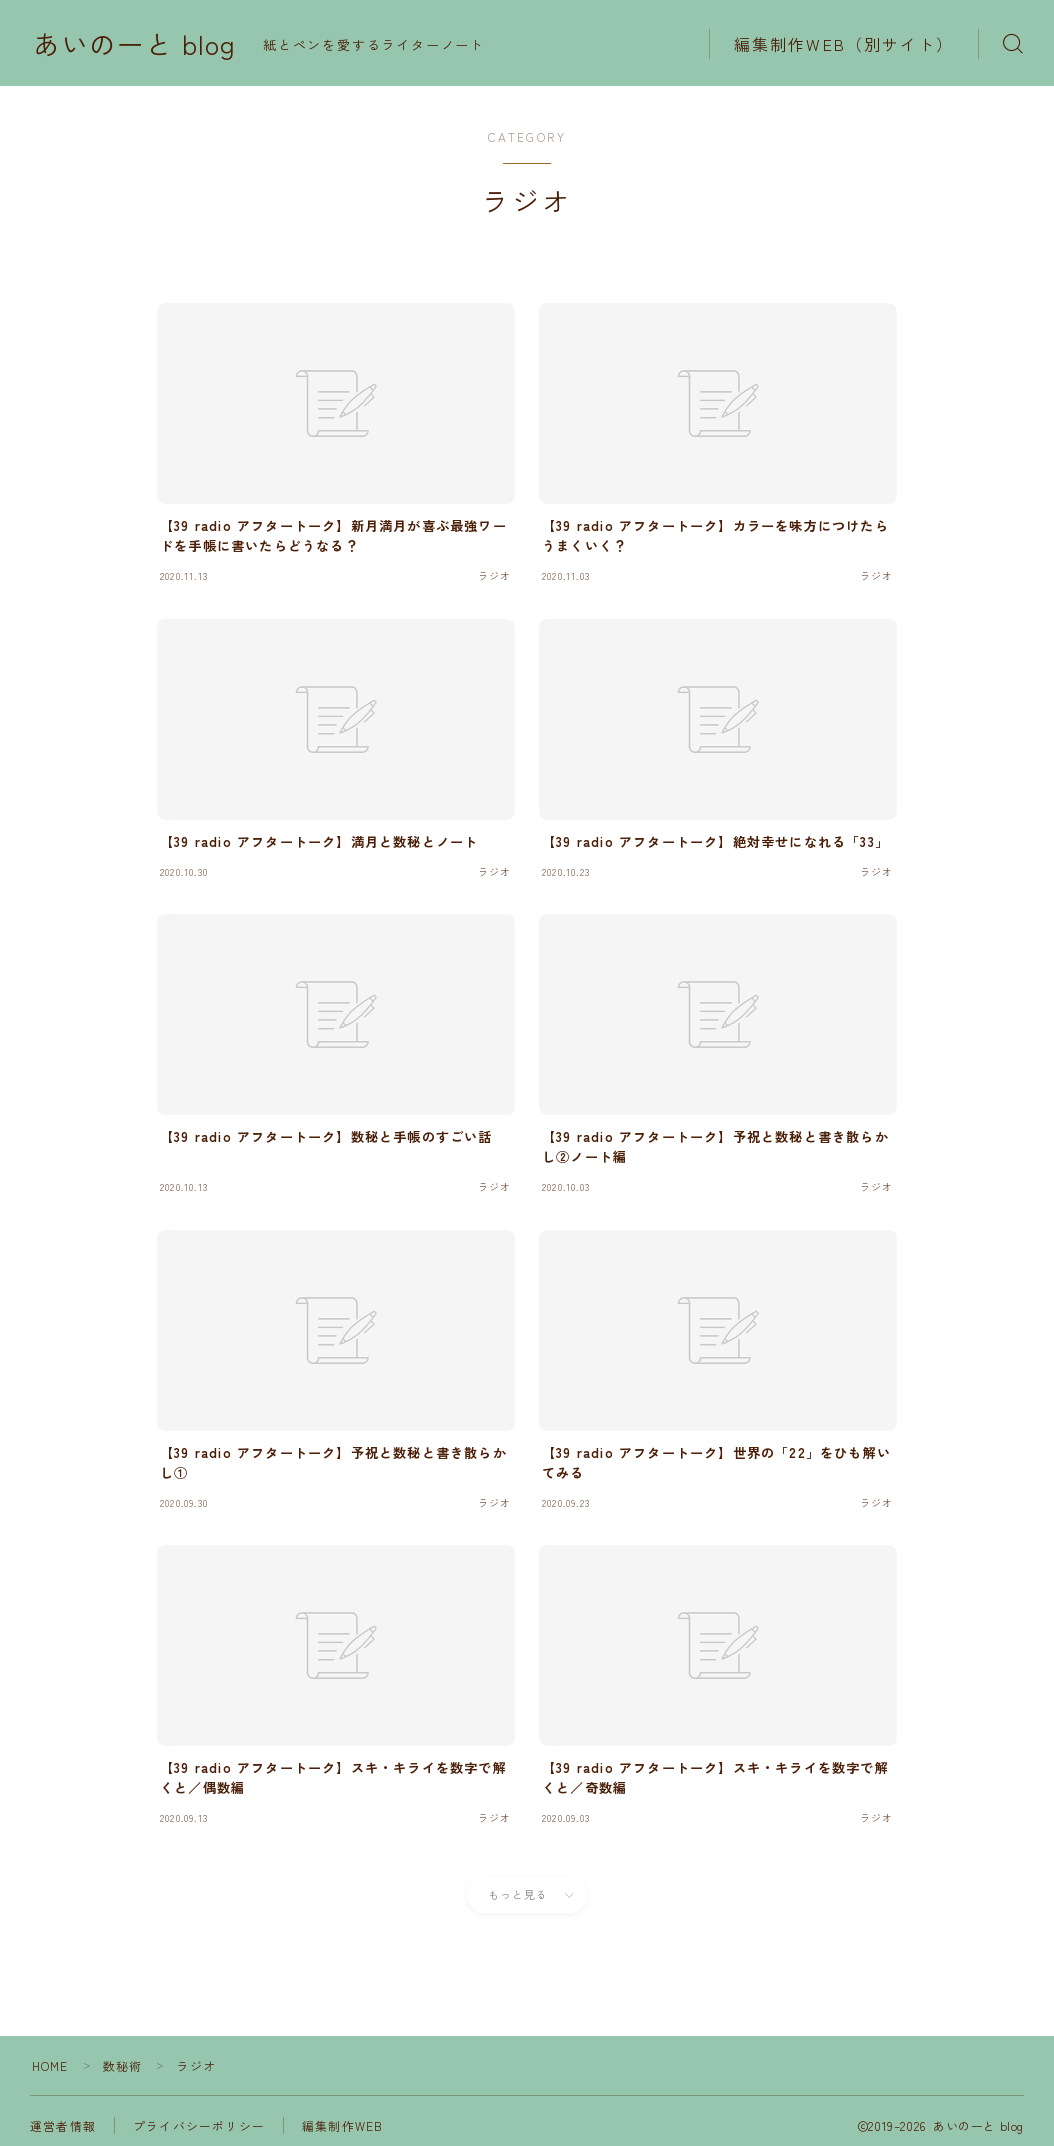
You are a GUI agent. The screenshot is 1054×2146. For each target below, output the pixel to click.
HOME (50, 2065)
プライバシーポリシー (199, 2125)
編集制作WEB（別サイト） (844, 44)
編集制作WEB (342, 2125)
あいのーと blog (134, 44)
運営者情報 (63, 2125)
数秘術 (123, 2065)
